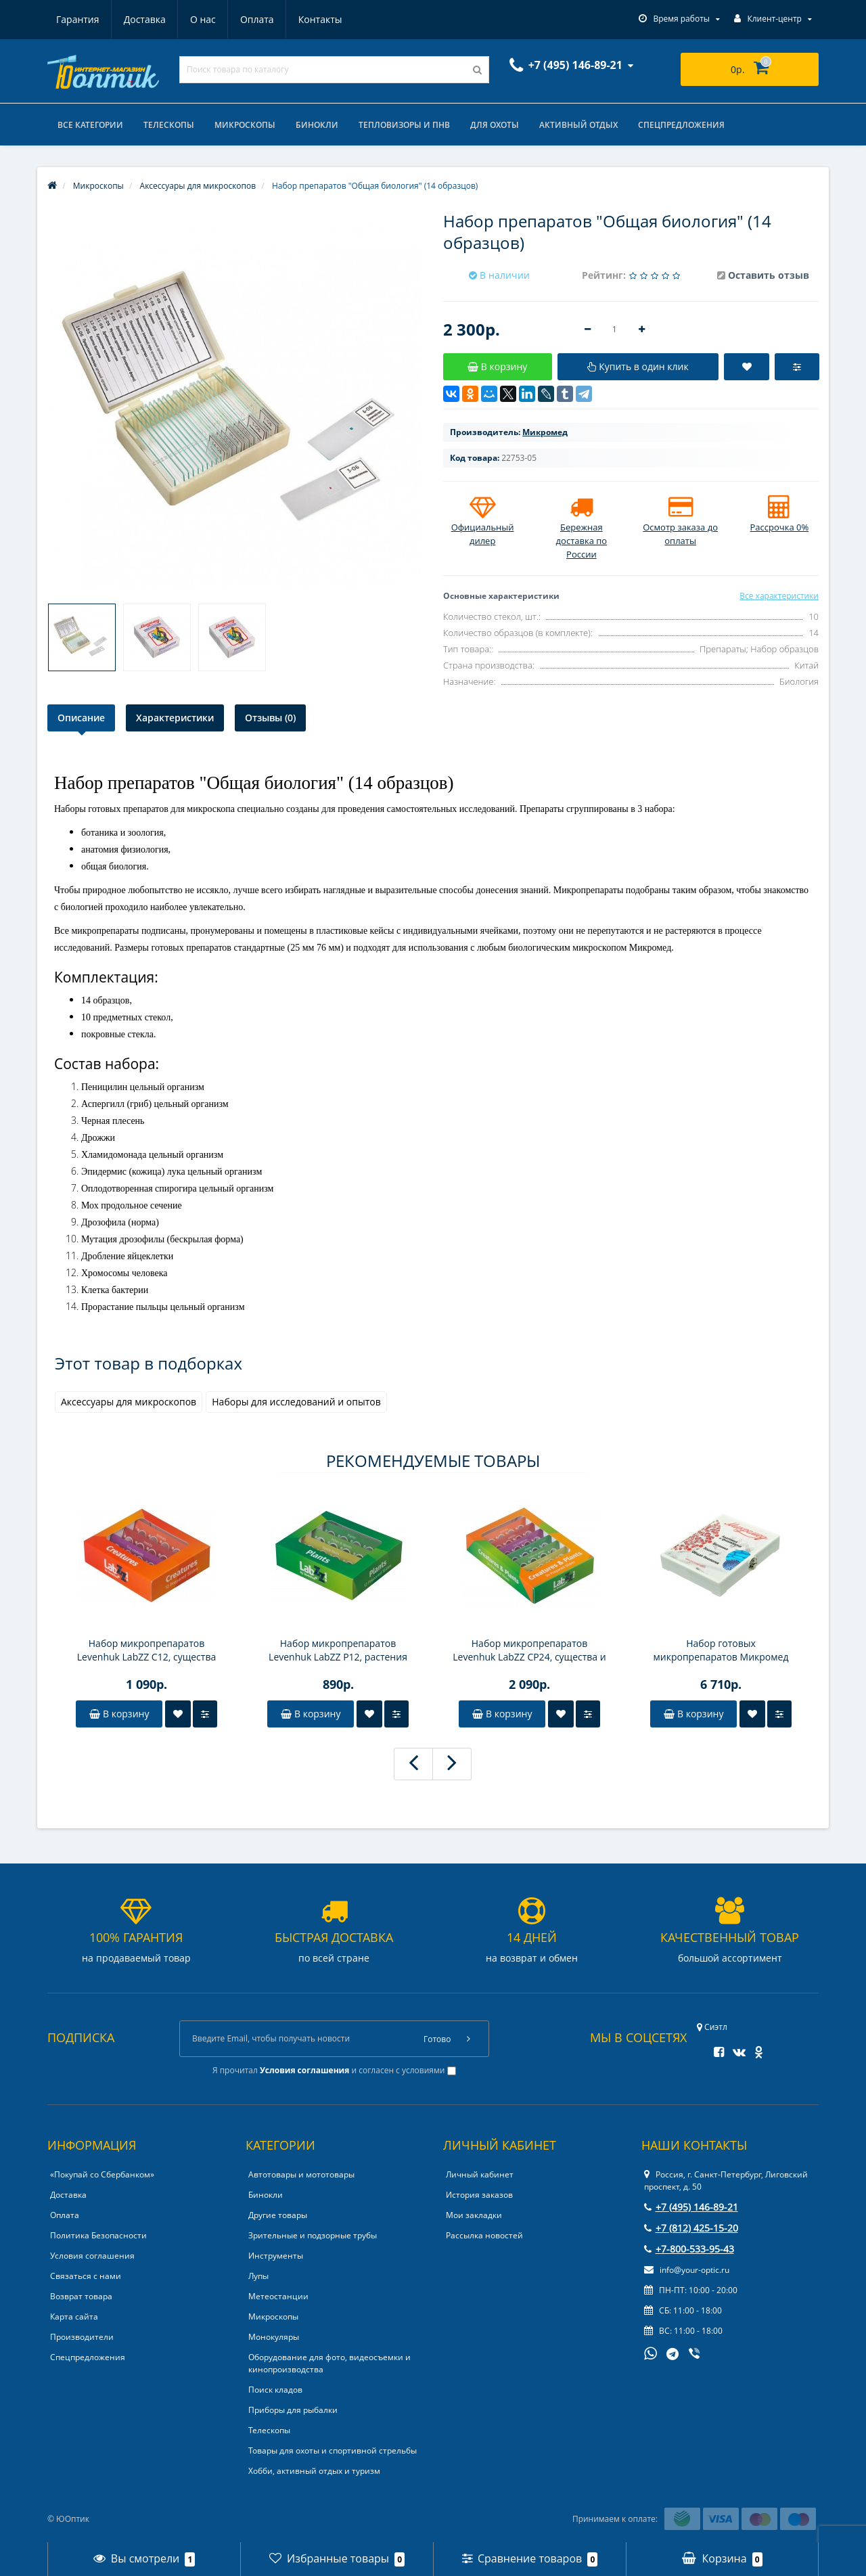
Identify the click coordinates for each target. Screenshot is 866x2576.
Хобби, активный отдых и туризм (314, 2471)
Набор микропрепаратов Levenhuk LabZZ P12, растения (338, 1650)
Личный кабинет (480, 2174)
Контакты (320, 19)
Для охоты (494, 125)
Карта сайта (74, 2316)
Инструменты (275, 2255)
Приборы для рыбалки (293, 2410)
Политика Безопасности (98, 2235)
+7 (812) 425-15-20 (691, 2227)
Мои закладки (474, 2215)
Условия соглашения (92, 2255)
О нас (203, 19)
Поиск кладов (275, 2389)
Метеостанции (278, 2296)
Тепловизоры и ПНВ (404, 125)
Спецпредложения (681, 125)
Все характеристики (779, 596)
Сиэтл (712, 2027)
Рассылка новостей (484, 2235)
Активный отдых (578, 125)
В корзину (119, 1713)
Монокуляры (273, 2337)
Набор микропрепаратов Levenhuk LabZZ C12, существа (146, 1650)
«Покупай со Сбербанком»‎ (102, 2174)
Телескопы (168, 125)
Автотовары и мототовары (301, 2174)
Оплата (257, 19)
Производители (82, 2337)
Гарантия (77, 19)
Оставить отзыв (768, 275)
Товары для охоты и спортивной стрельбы (332, 2450)
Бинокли (317, 125)
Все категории (90, 125)
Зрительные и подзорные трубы (312, 2235)
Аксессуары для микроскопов (128, 1401)
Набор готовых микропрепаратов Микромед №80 (721, 1650)
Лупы (258, 2276)
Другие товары (277, 2215)
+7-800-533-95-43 (689, 2248)
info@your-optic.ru (686, 2270)
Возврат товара (81, 2296)
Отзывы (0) (270, 717)
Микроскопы (244, 125)
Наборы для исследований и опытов (296, 1401)
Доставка (145, 19)
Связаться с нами (85, 2276)
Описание (81, 717)
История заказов (479, 2194)
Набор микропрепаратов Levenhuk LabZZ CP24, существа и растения (529, 1650)
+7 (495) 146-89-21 (691, 2206)
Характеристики (175, 717)
